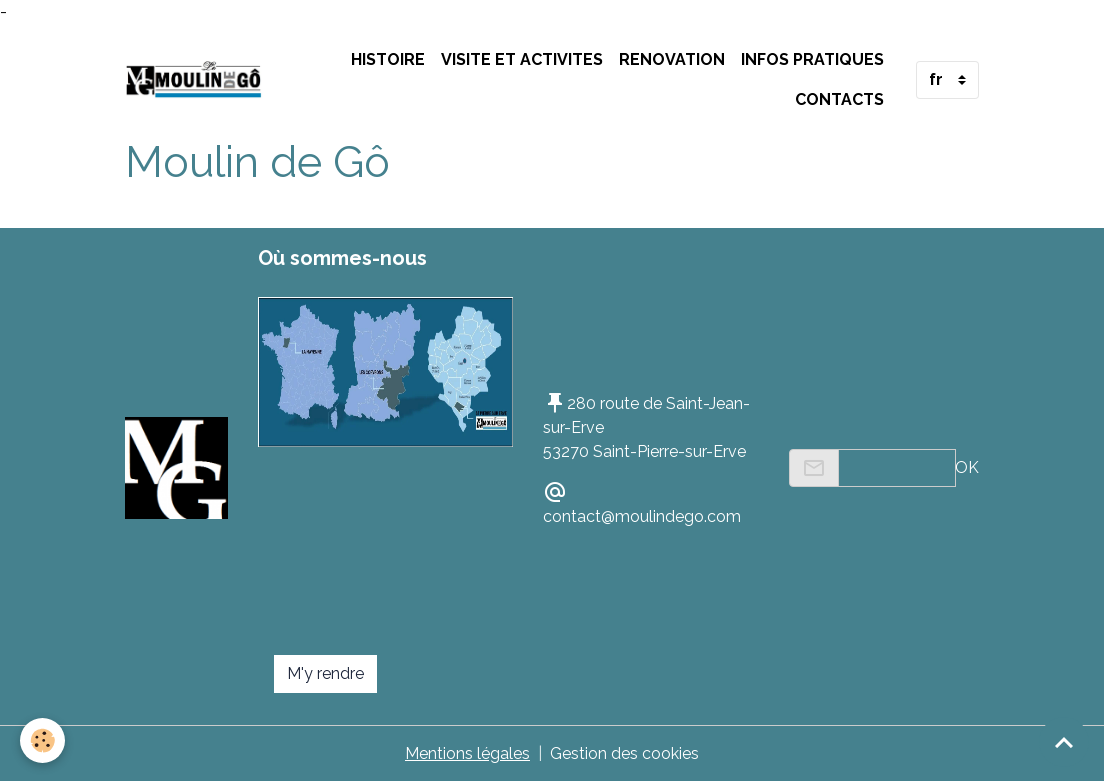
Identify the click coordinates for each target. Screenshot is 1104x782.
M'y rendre (325, 673)
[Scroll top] (1064, 742)
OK (967, 467)
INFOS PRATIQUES (812, 59)
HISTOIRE (388, 59)
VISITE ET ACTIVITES (522, 59)
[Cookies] (42, 740)
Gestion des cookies (624, 753)
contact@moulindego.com (642, 516)
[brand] (194, 80)
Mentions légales (467, 753)
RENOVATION (672, 59)
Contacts (839, 99)
